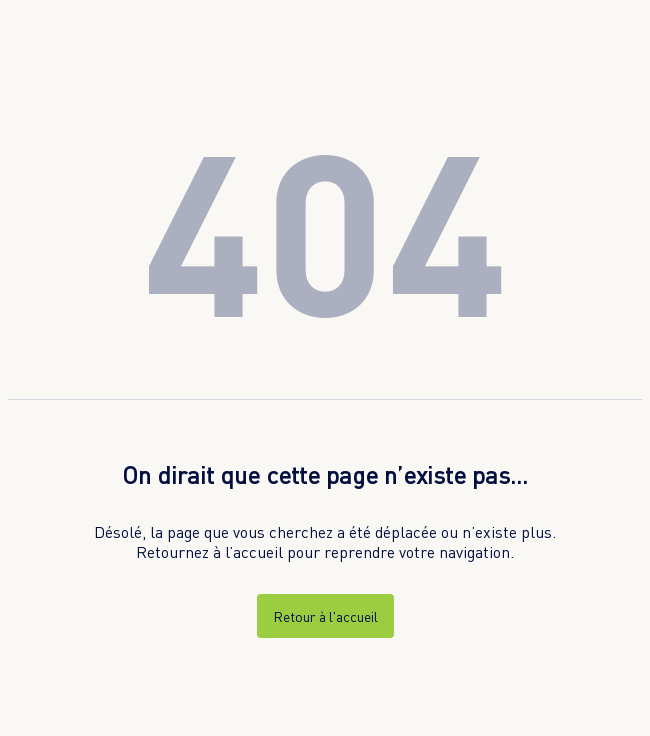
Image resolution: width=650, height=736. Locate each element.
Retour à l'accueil (325, 616)
